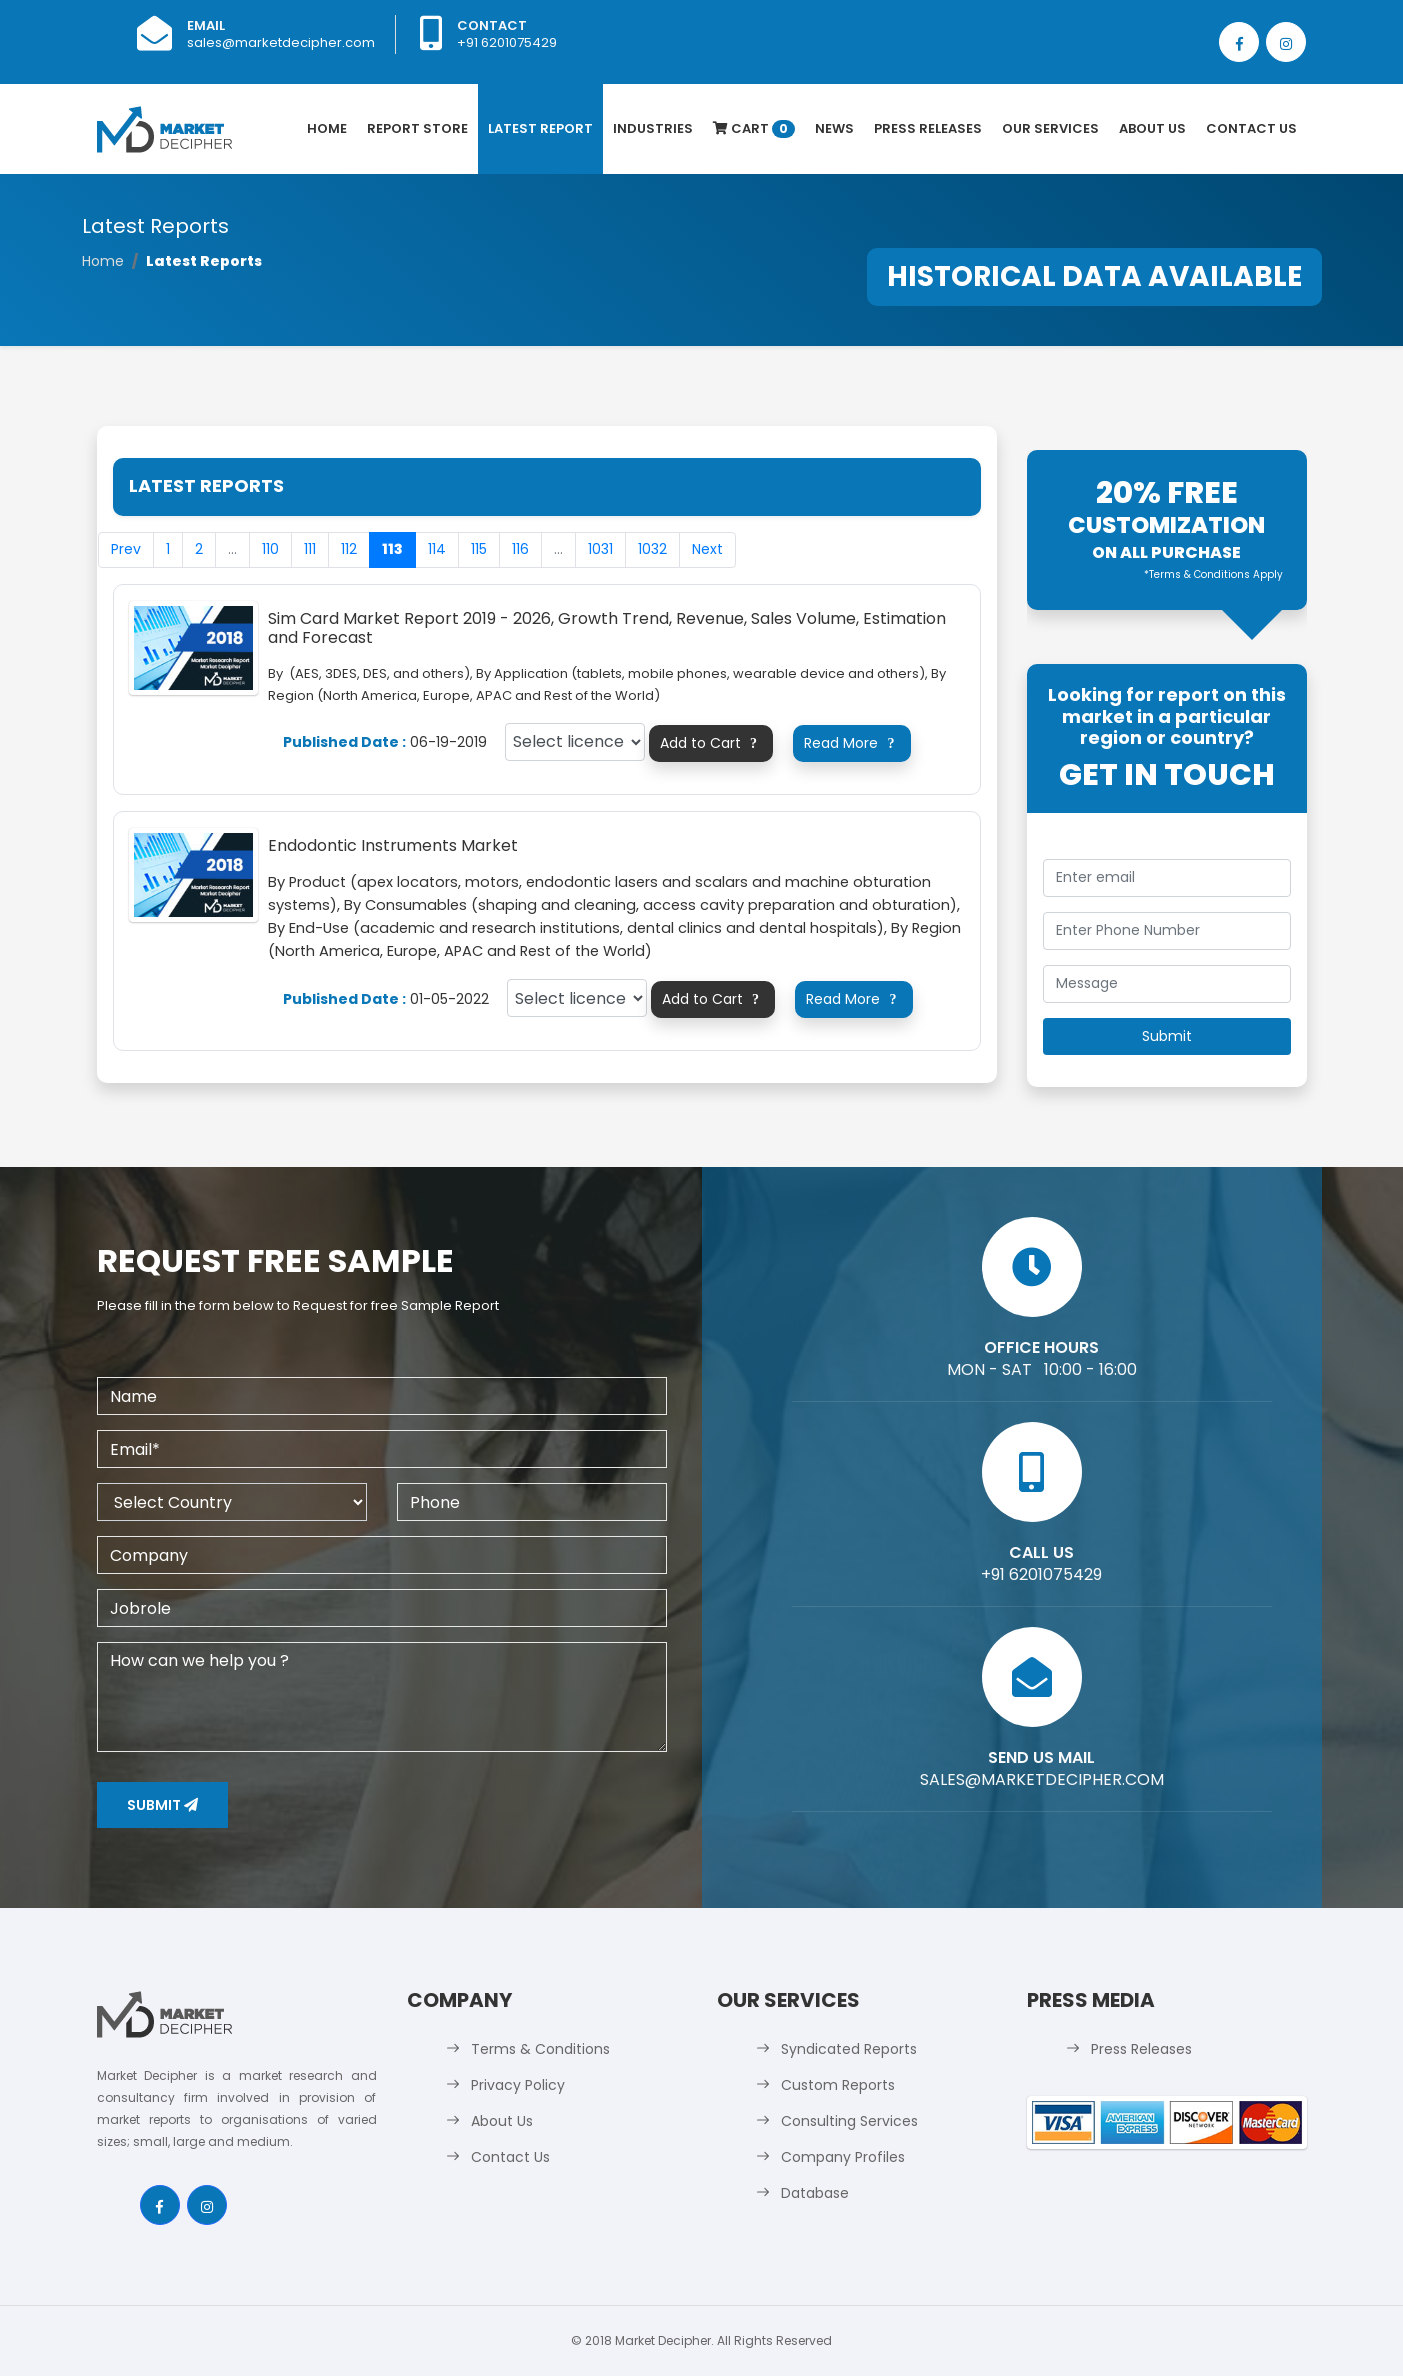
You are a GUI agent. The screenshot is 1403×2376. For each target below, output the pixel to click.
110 (270, 549)
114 (437, 549)
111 (310, 549)
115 (479, 549)
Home (327, 128)
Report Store (417, 128)
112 (349, 549)
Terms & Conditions (540, 2049)
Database (815, 2193)
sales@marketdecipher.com (281, 42)
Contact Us (1251, 128)
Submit (162, 1805)
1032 (652, 549)
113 (392, 549)
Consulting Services (849, 2121)
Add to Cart (711, 743)
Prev (126, 549)
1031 (600, 549)
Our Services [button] (1050, 128)
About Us (1152, 128)
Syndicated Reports (849, 2049)
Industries (653, 128)
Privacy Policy (518, 2085)
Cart (754, 128)
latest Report (540, 128)
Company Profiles (843, 2157)
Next (707, 549)
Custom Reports (838, 2085)
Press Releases (928, 128)
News (834, 128)
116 (520, 549)
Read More (852, 743)
